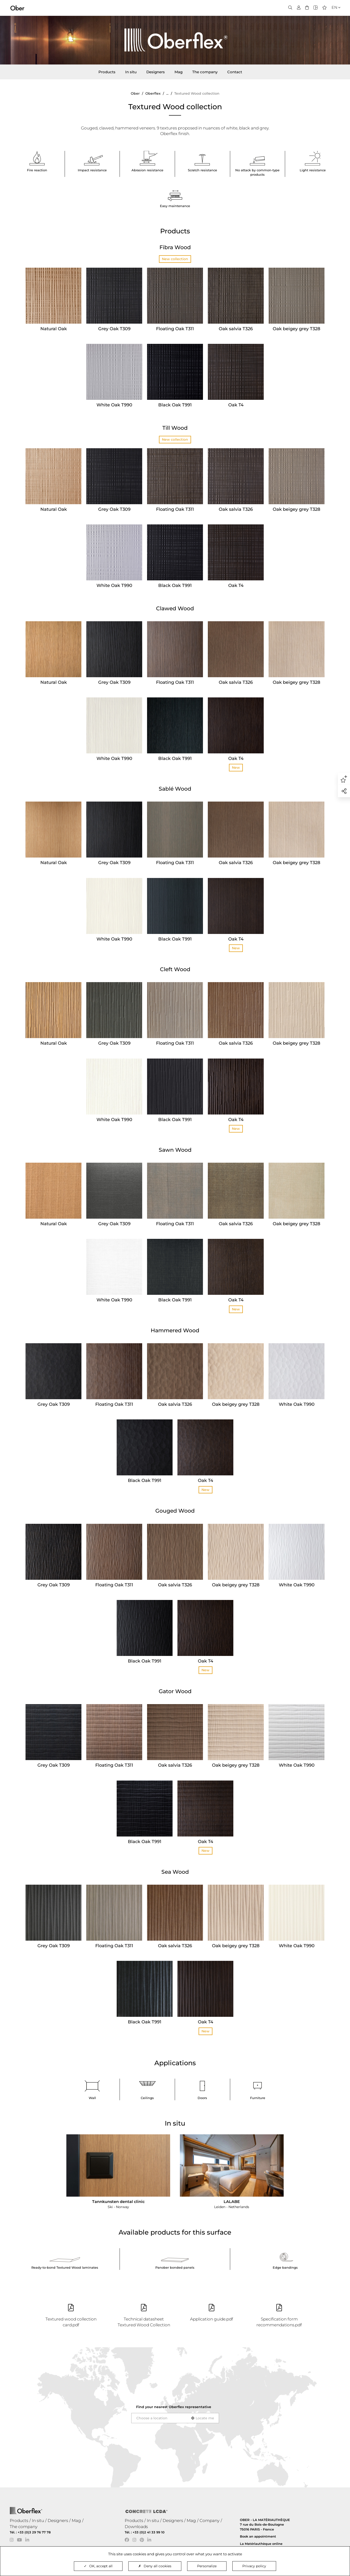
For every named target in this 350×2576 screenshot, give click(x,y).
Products (106, 72)
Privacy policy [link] (254, 2566)
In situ (131, 72)
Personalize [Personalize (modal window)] (207, 2566)
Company (209, 2520)
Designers (155, 72)
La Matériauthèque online (261, 2544)
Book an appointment (258, 2536)
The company (205, 72)
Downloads (136, 2526)
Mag (179, 72)
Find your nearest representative (173, 2407)
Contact (234, 72)
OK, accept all (98, 2566)
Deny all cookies (154, 2566)
